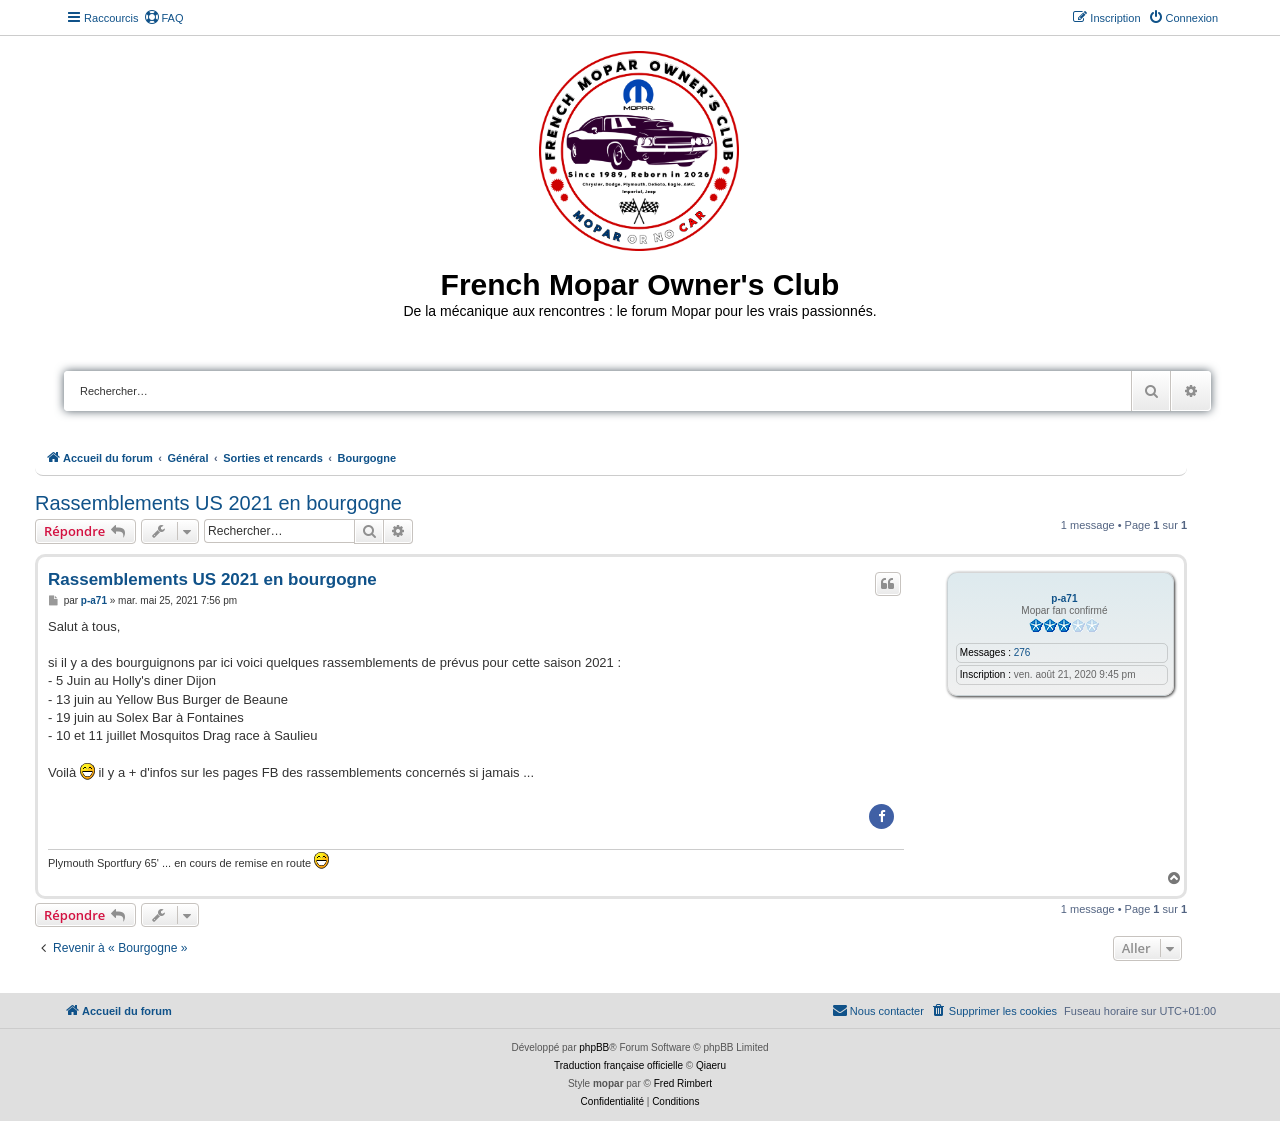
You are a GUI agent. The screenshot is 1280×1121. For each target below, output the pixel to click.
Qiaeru (711, 1065)
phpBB (594, 1047)
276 (1022, 652)
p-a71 (1064, 598)
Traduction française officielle (618, 1065)
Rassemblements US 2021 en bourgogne (218, 503)
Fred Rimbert (683, 1083)
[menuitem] (164, 18)
